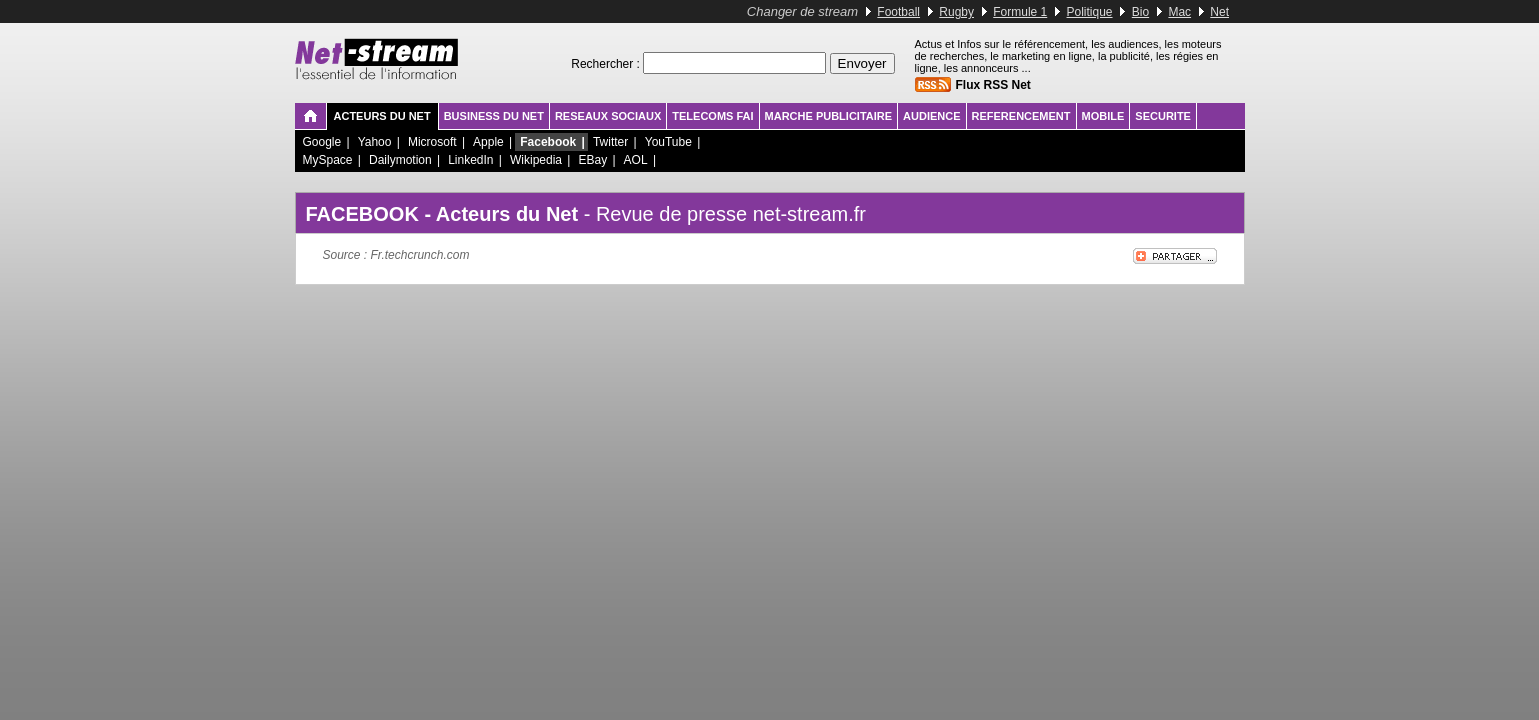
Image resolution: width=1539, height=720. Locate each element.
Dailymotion (400, 160)
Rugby (956, 12)
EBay (592, 160)
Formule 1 (1020, 12)
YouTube (668, 142)
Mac (1179, 12)
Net (1219, 12)
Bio (1140, 12)
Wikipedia (536, 160)
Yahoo (375, 142)
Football (898, 12)
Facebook (548, 142)
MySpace (328, 160)
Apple (488, 142)
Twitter (610, 142)
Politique (1090, 12)
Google (322, 142)
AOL (636, 160)
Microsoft (432, 142)
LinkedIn (470, 160)
